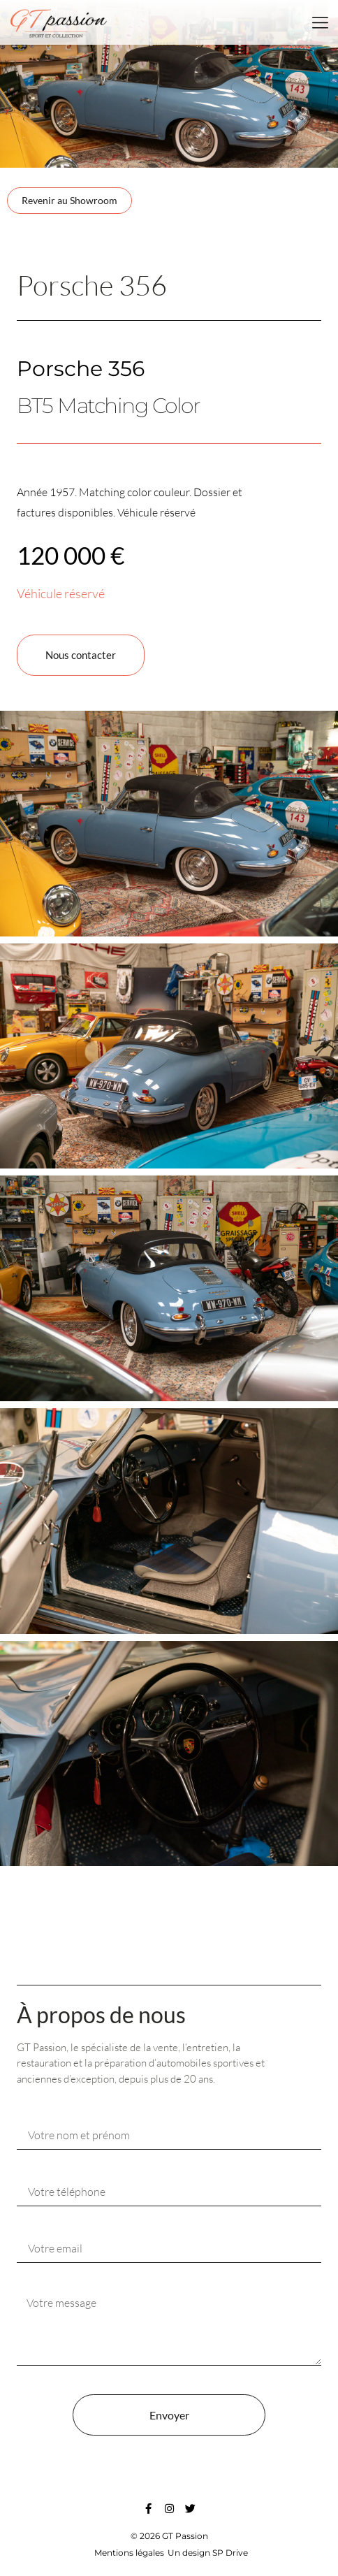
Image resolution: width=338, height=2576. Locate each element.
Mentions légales (129, 2552)
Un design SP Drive (208, 2552)
